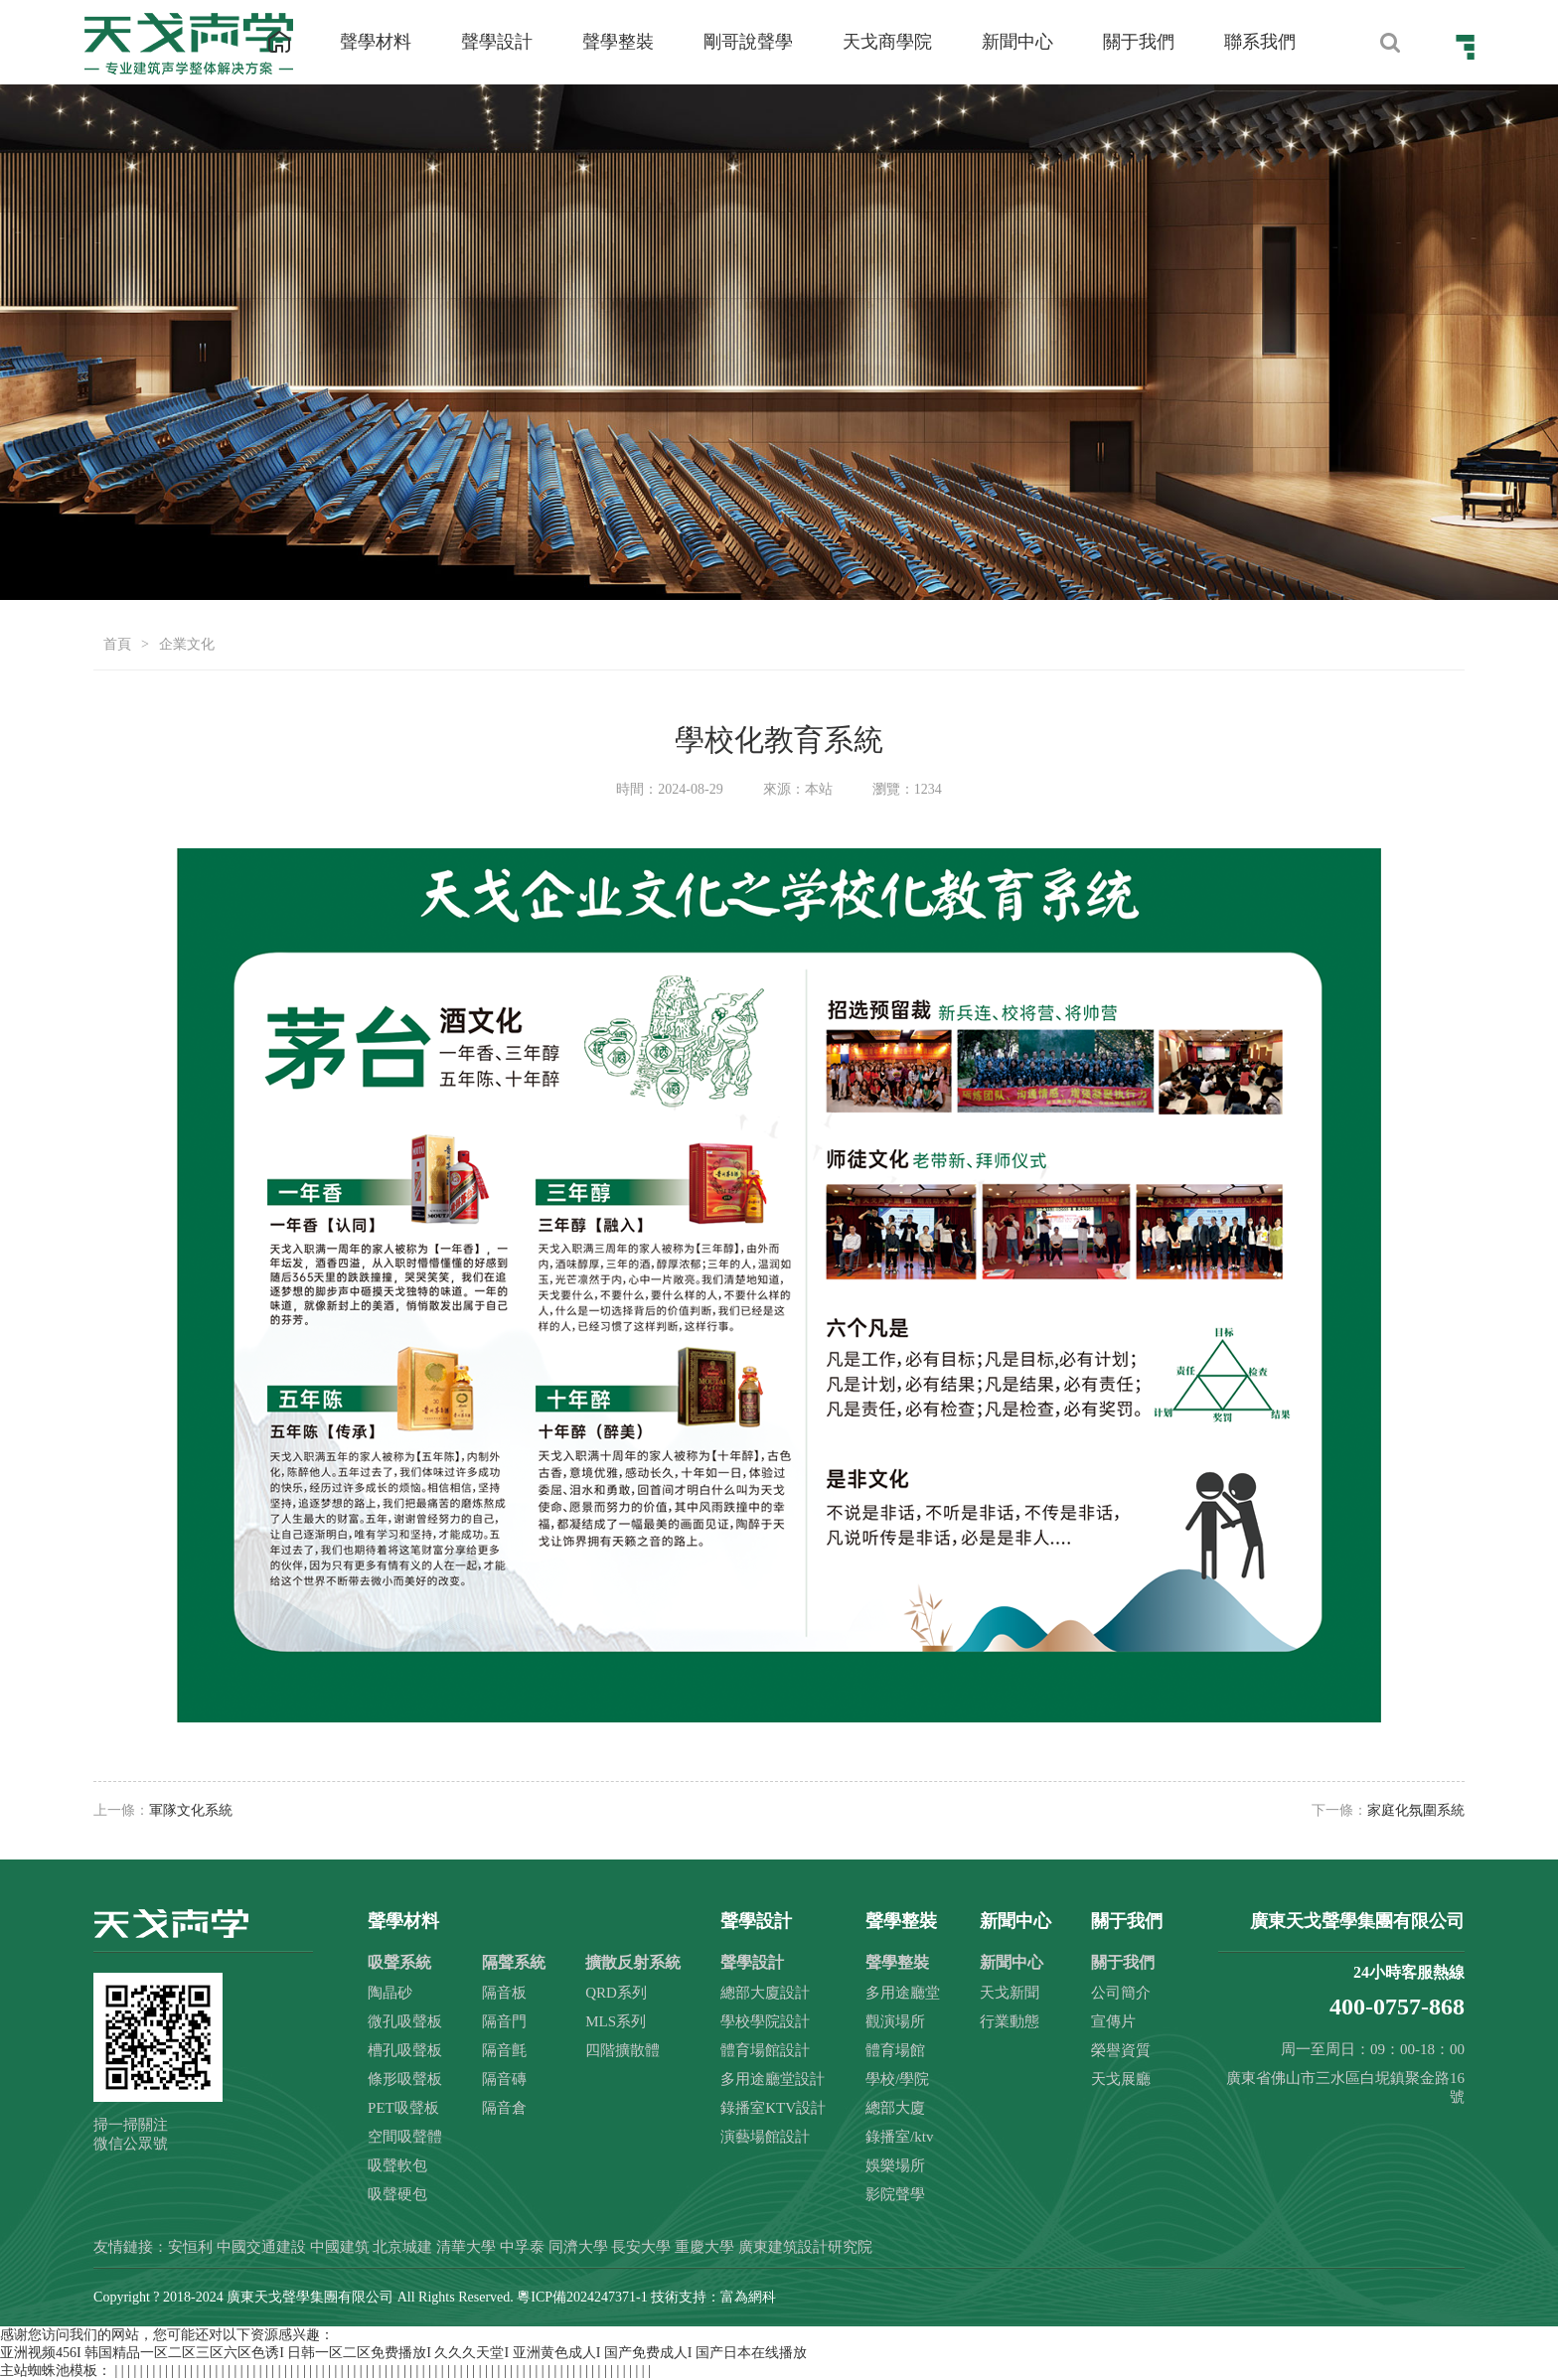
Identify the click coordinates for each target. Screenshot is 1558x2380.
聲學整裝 (618, 42)
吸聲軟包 (397, 2165)
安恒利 (190, 2247)
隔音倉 (504, 2108)
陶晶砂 (390, 1993)
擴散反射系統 (633, 1962)
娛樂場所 (895, 2165)
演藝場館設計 (765, 2137)
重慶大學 (704, 2247)
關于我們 (1138, 42)
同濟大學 (578, 2247)
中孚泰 (522, 2247)
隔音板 (504, 1993)
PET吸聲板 (403, 2108)
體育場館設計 (765, 2050)
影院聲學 (895, 2194)
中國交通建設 (261, 2247)
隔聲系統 (513, 1962)
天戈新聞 (1009, 1993)
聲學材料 (375, 42)
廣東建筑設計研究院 (805, 2247)
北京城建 (402, 2247)
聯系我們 (1260, 42)
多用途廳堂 (902, 1993)
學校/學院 (897, 2079)
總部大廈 (895, 2108)
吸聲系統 (399, 1962)
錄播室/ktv (899, 2137)
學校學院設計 (765, 2021)
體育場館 (895, 2050)
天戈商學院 (887, 42)
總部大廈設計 (765, 1993)
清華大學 (466, 2247)
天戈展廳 (1121, 2079)
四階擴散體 (622, 2050)
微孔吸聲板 (405, 2021)
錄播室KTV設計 (773, 2108)
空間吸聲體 (405, 2137)
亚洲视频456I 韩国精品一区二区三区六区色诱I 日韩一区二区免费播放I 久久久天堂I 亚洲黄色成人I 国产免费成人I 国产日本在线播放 (403, 2352)
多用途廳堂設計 (772, 2079)
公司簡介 (1121, 1993)
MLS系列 (615, 2021)
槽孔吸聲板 (405, 2050)
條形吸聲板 (405, 2079)
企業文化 (187, 644)
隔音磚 (504, 2079)
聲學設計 (497, 42)
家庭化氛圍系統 (1416, 1810)
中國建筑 (340, 2247)
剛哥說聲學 (748, 42)
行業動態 (1009, 2021)
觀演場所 (895, 2021)
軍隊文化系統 (191, 1810)
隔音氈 (504, 2050)
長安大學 (641, 2247)
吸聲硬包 (397, 2194)
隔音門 (504, 2021)
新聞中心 (1017, 42)
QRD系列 (616, 1993)
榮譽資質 (1121, 2050)
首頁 (117, 644)
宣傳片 (1113, 2021)
